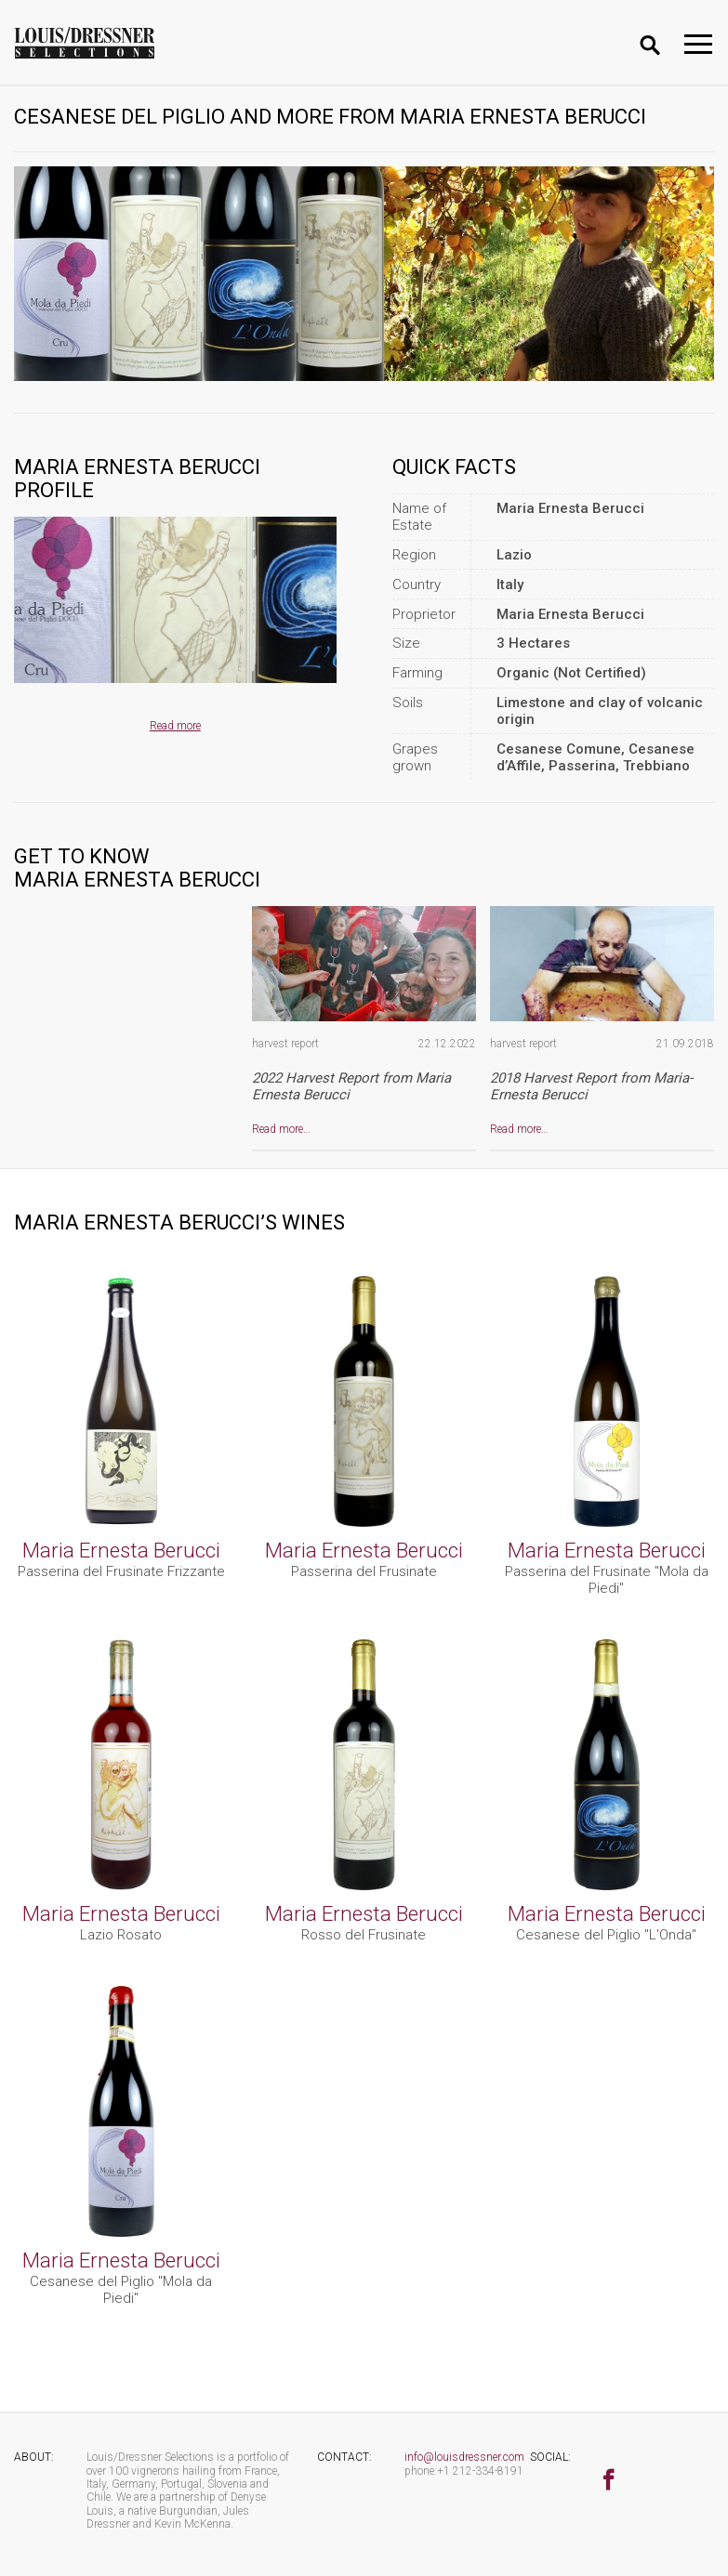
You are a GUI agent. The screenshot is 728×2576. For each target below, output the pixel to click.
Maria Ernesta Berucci (121, 1550)
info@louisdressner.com (464, 2457)
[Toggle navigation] (698, 44)
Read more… (281, 1129)
